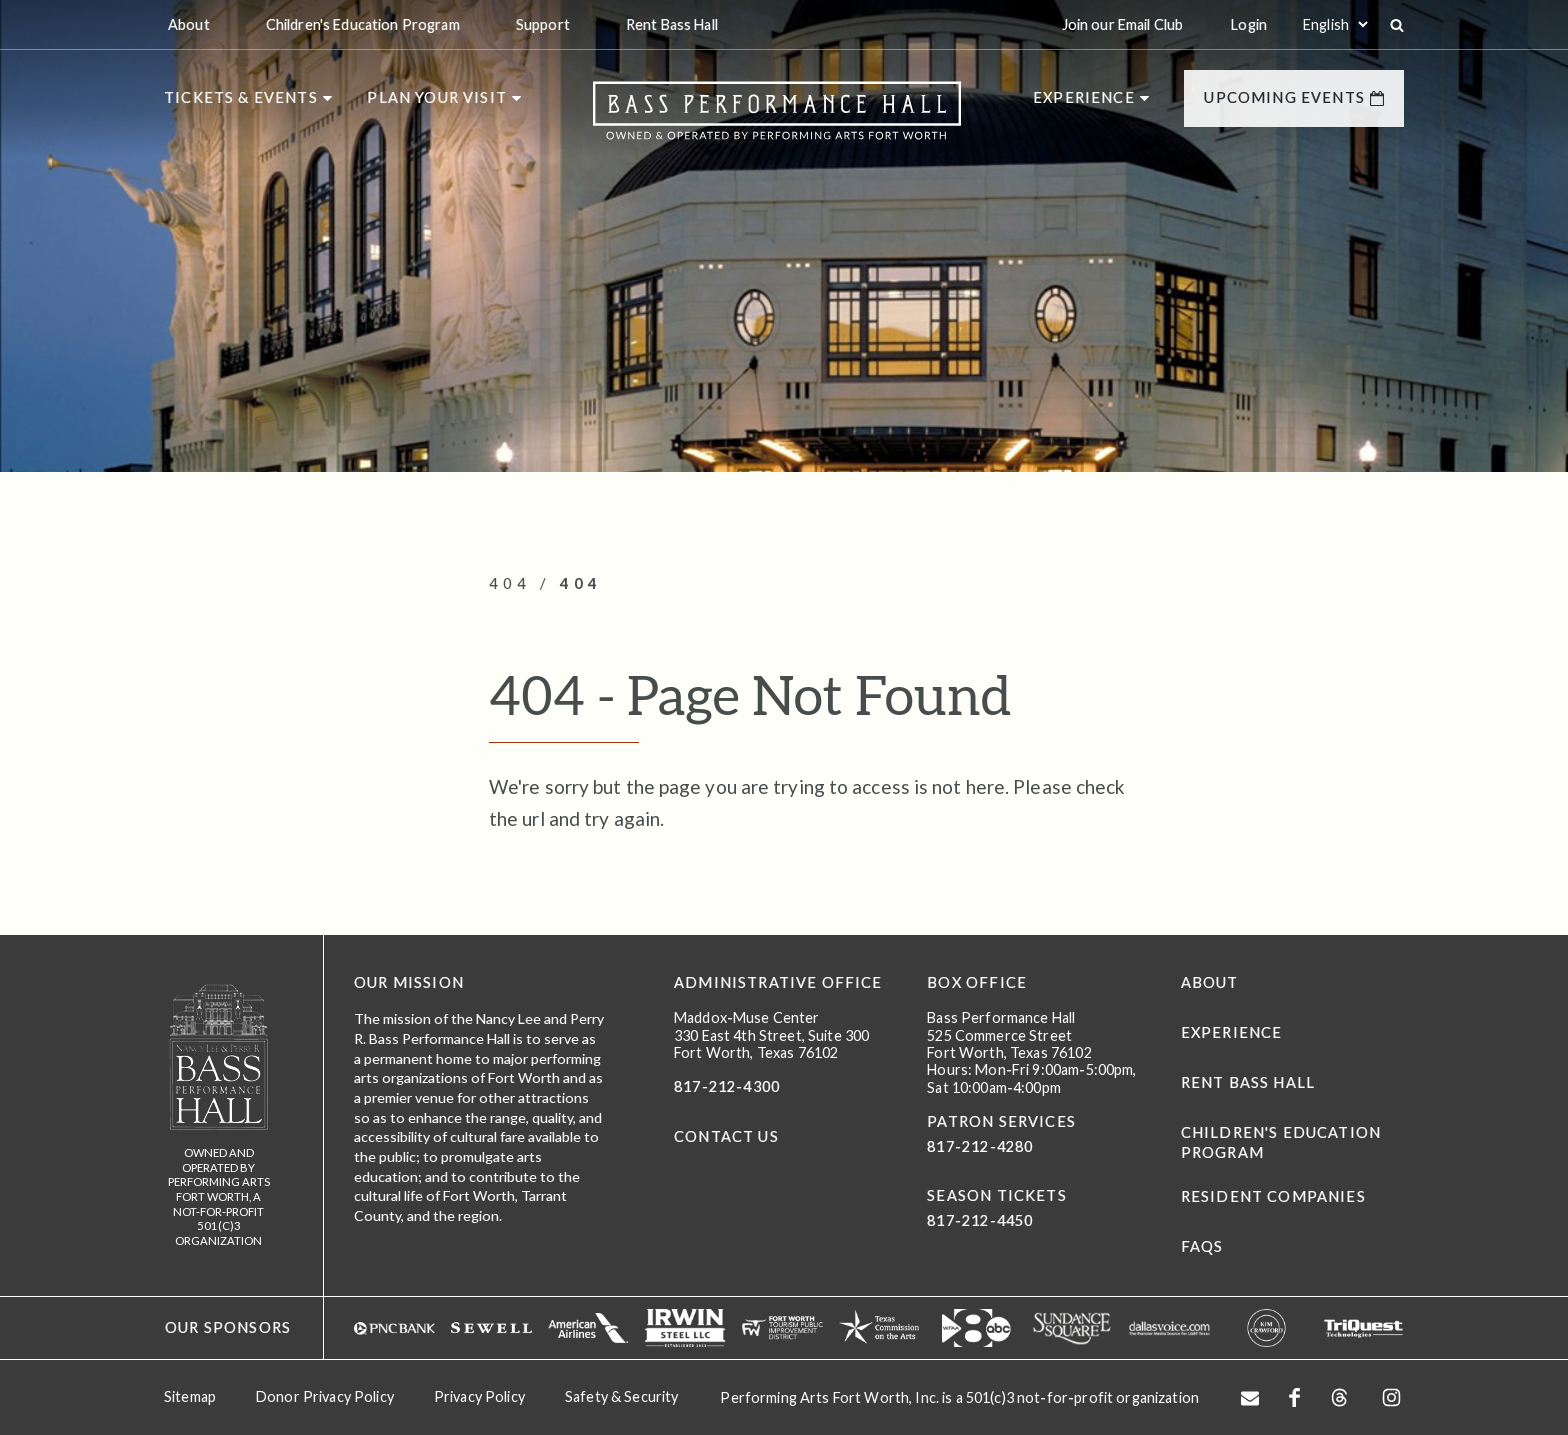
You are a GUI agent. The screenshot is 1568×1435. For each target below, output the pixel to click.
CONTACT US (726, 1136)
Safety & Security (621, 1396)
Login (1249, 24)
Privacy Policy (479, 1396)
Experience (1232, 1032)
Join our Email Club (1123, 24)
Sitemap (190, 1396)
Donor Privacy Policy (325, 1396)
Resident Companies (1273, 1196)
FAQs (1202, 1246)
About (1210, 982)
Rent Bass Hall (1248, 1082)
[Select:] (1335, 24)
